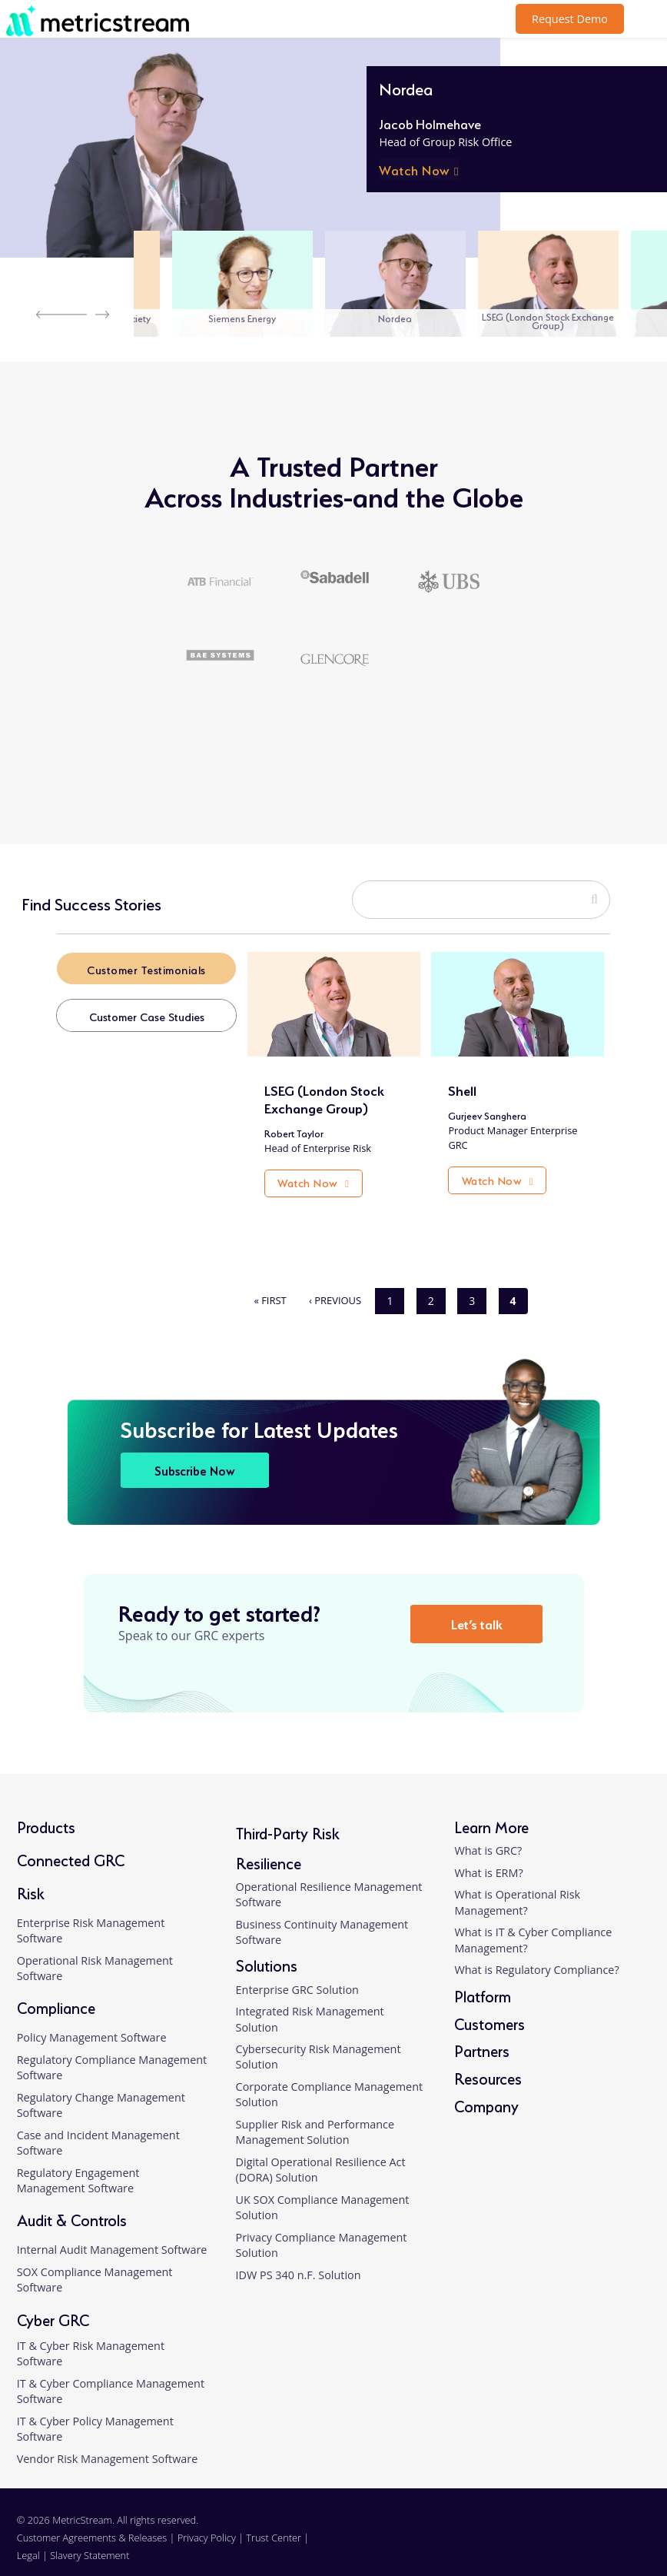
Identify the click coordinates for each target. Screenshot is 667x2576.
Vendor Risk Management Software (107, 2447)
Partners (481, 2038)
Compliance (56, 1995)
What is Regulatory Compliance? (536, 1958)
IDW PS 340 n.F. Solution (298, 2263)
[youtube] (632, 2536)
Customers (489, 2010)
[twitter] (601, 2536)
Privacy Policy (207, 2526)
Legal (28, 2544)
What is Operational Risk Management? (517, 1890)
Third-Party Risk (288, 1819)
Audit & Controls (72, 2207)
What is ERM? (488, 1860)
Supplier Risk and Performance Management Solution (315, 2120)
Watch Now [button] (414, 169)
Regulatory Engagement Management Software (78, 2169)
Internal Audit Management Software (112, 2238)
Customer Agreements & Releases (93, 2526)
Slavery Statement (89, 2544)
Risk (31, 1880)
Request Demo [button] (570, 19)
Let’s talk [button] (480, 1611)
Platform (482, 1982)
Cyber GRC (53, 2306)
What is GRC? (488, 1838)
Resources (488, 2065)
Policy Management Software (92, 2026)
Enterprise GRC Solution (297, 1977)
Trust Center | (277, 2526)
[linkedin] (540, 2536)
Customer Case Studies (149, 1016)
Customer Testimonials (149, 969)
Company (486, 2093)
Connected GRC (70, 1847)
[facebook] (570, 2536)
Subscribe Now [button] (194, 1458)
